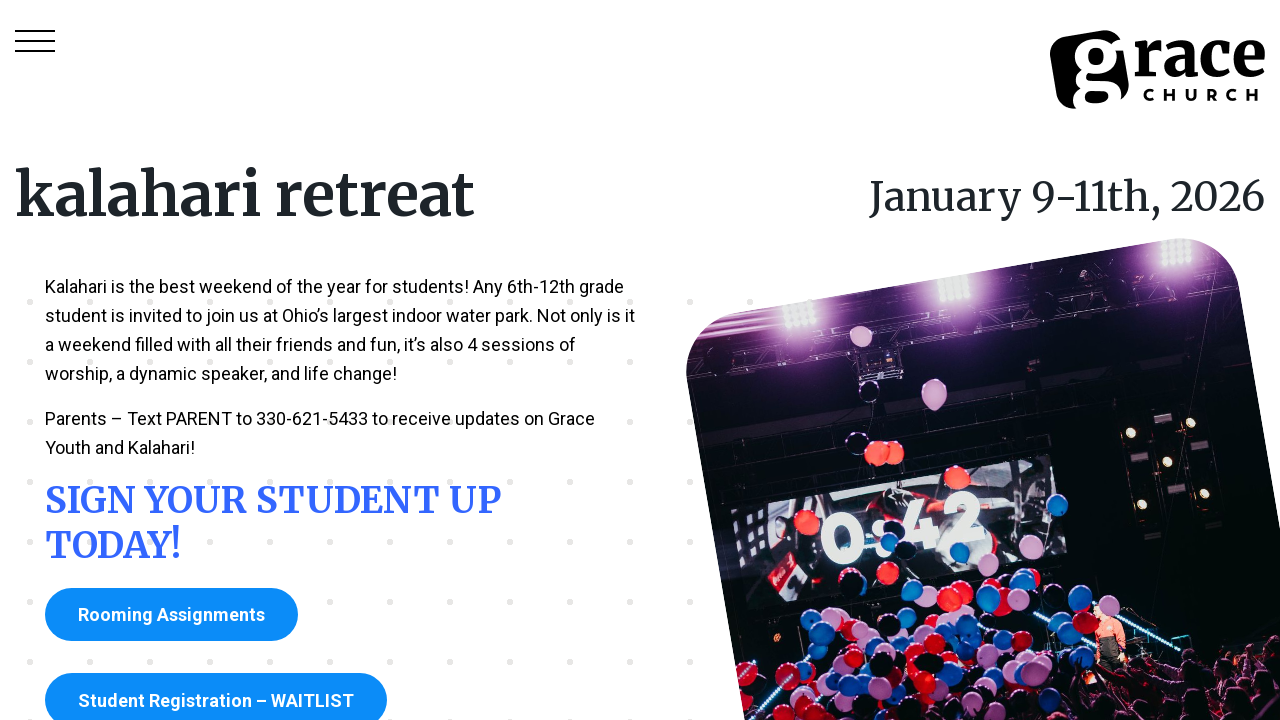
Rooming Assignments (171, 614)
